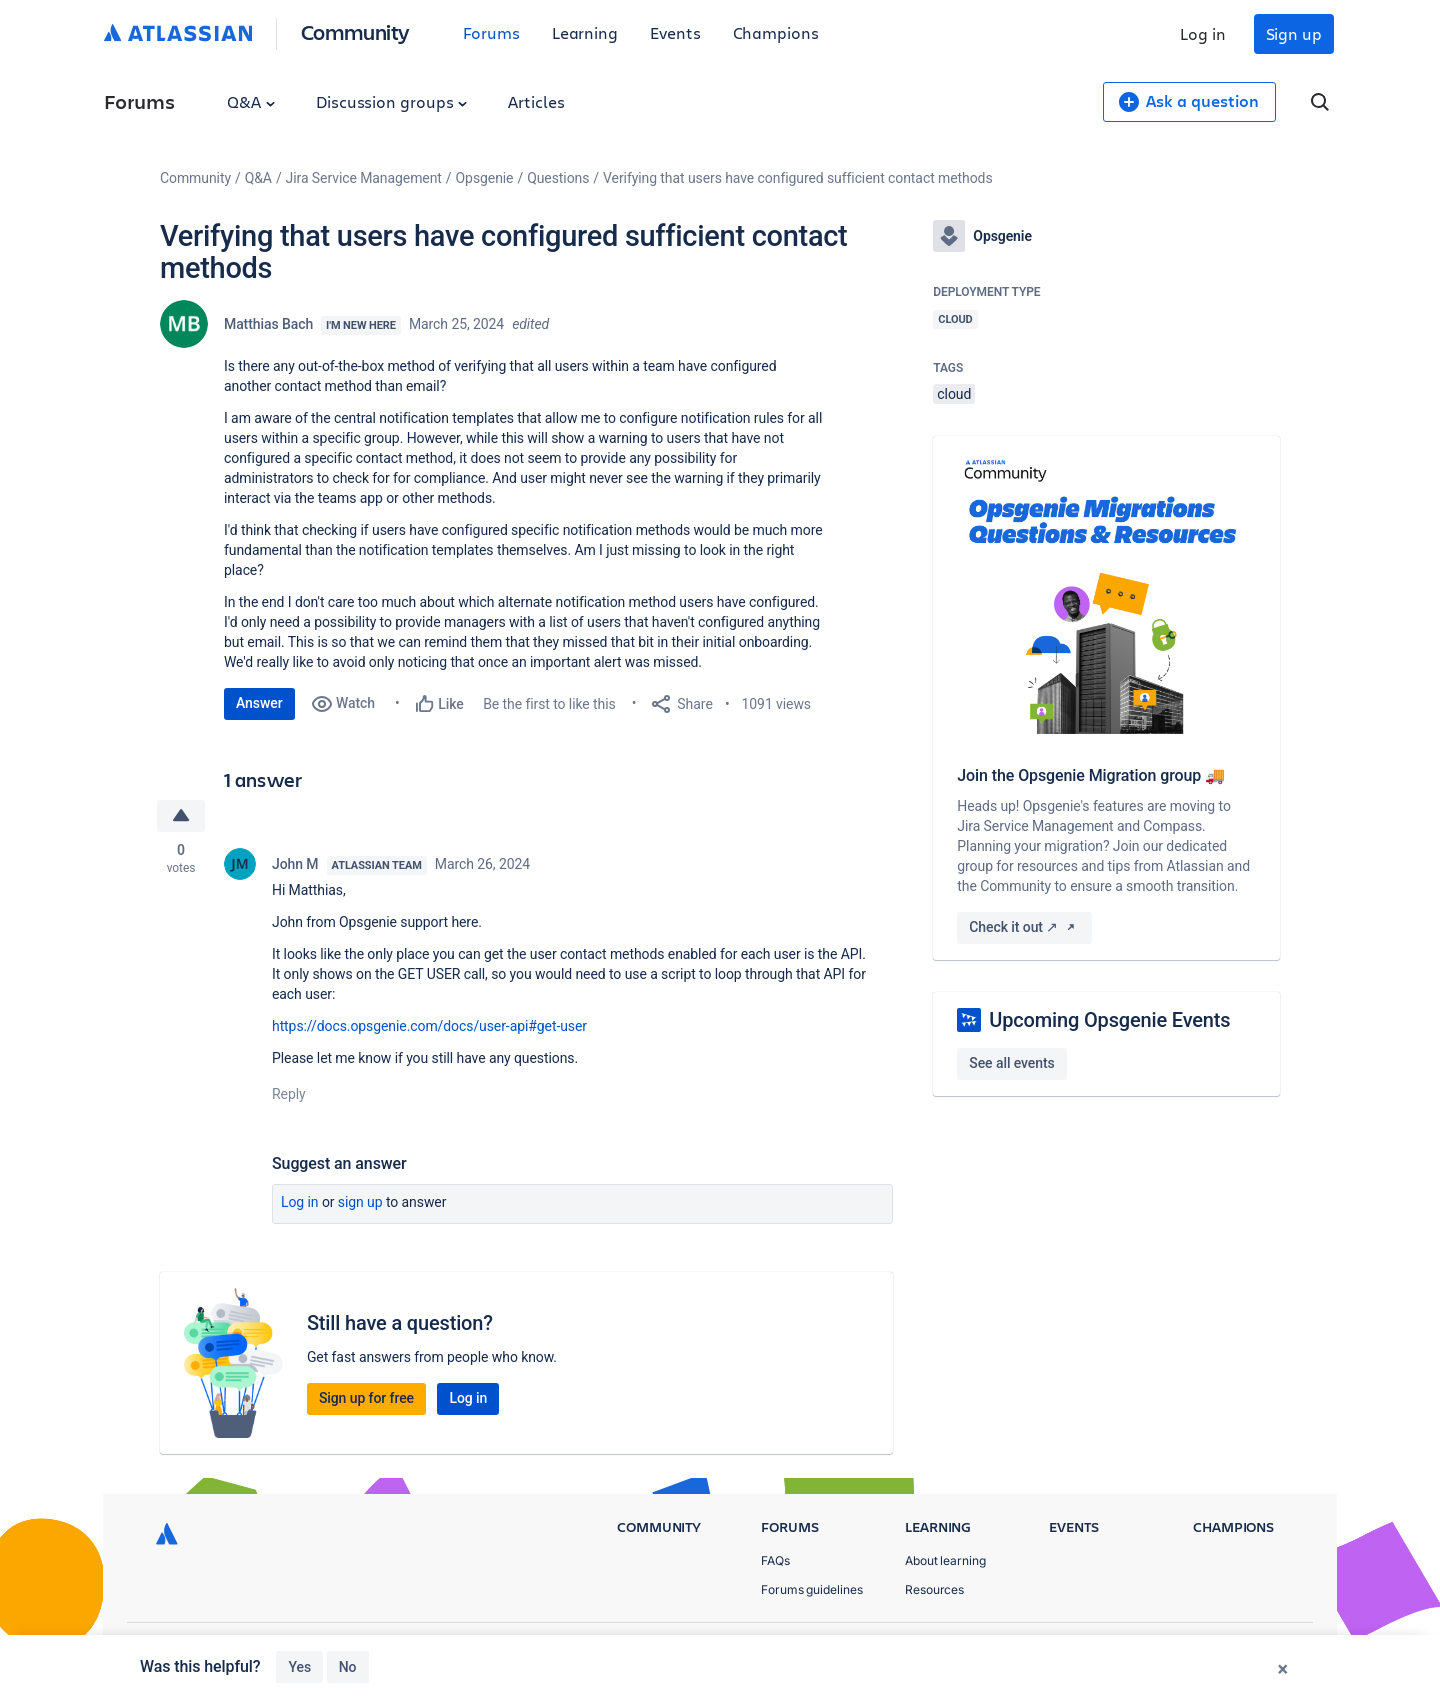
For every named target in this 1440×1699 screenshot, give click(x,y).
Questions (558, 178)
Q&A (251, 101)
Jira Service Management (364, 178)
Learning (585, 32)
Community (355, 31)
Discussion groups (392, 101)
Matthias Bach (268, 324)
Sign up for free (366, 1398)
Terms (1188, 1649)
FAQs (775, 1560)
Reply (289, 1094)
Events (675, 32)
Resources (934, 1589)
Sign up (1294, 33)
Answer (259, 703)
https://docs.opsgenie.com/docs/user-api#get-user (429, 1026)
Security (1265, 1649)
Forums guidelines (812, 1589)
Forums (491, 32)
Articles (536, 101)
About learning (945, 1560)
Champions (776, 32)
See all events (1011, 1063)
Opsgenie (485, 178)
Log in (1203, 33)
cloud (954, 394)
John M (295, 864)
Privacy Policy (1093, 1649)
